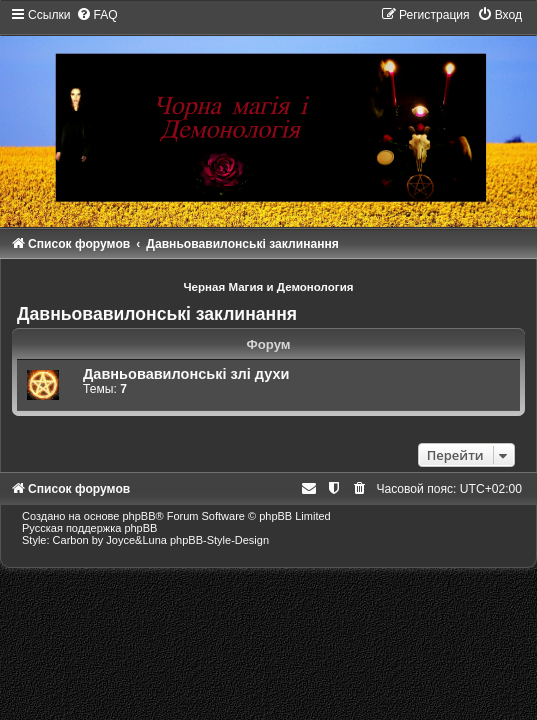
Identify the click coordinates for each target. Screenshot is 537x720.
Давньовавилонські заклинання (157, 314)
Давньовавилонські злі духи (186, 374)
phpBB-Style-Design (219, 540)
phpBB (138, 516)
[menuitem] (97, 15)
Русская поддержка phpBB (89, 528)
